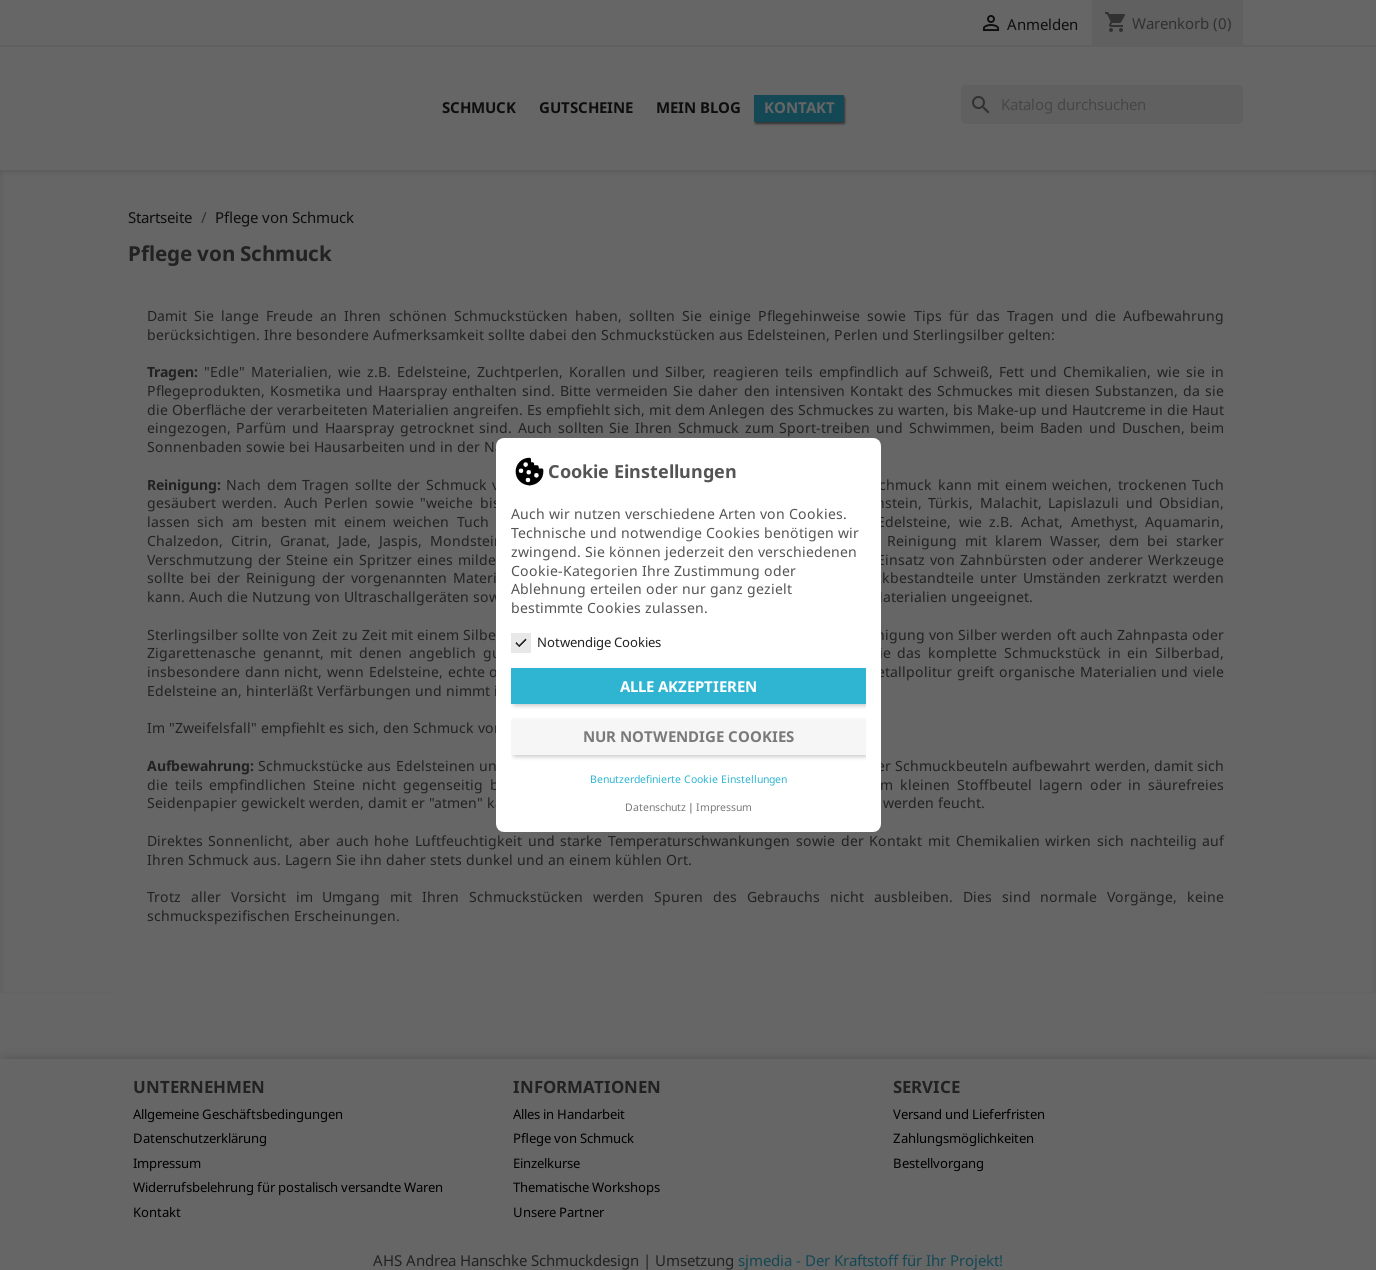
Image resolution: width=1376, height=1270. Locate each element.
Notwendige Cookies (586, 642)
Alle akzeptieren (688, 686)
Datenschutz (655, 807)
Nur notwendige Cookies (688, 736)
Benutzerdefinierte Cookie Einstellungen (688, 779)
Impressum (724, 807)
